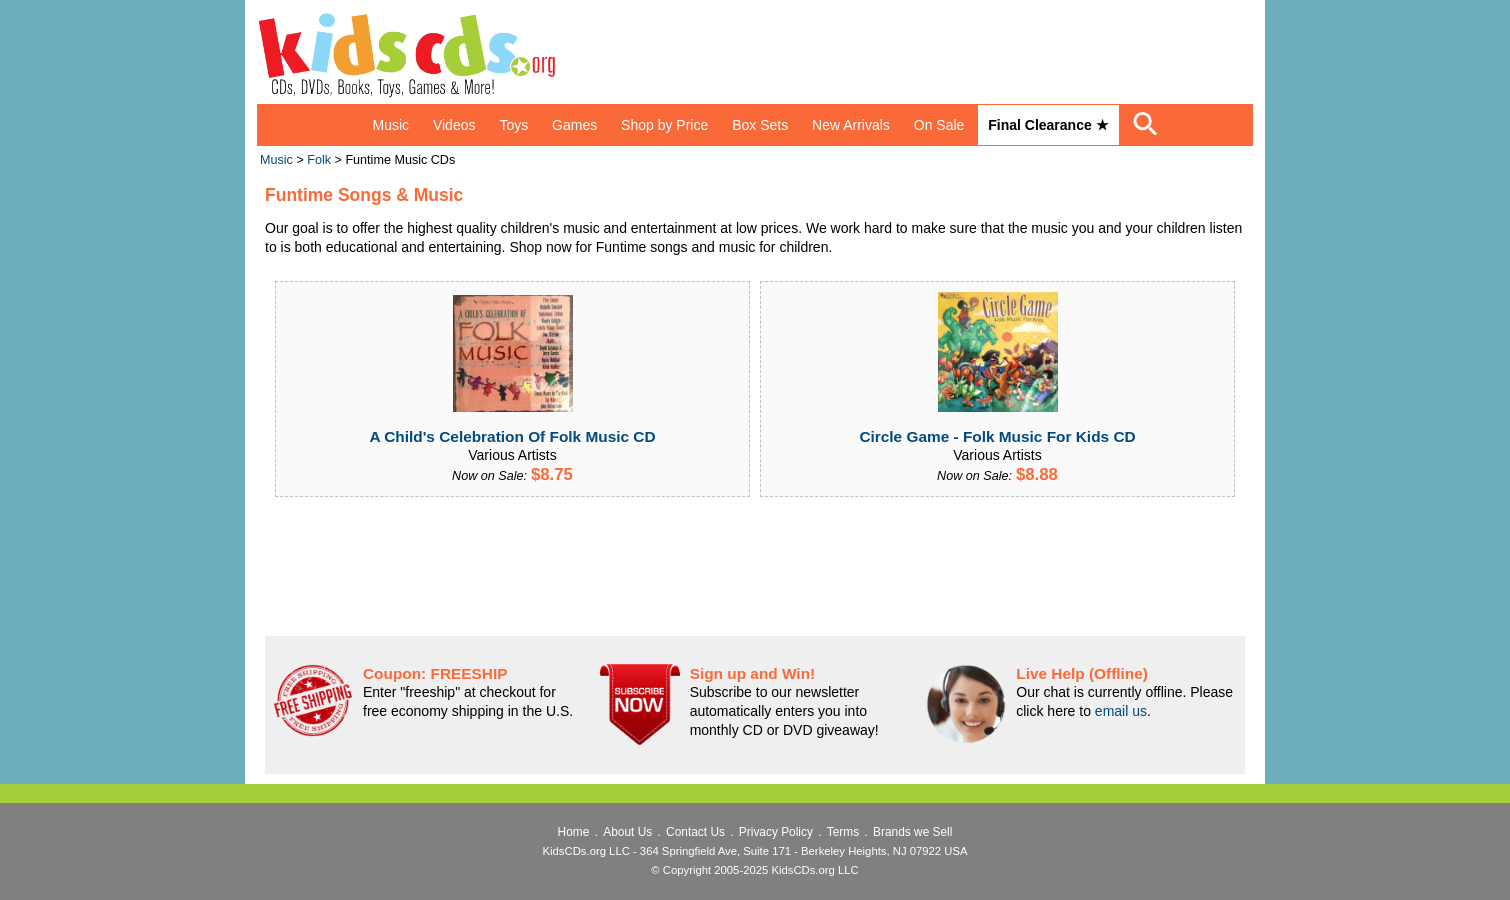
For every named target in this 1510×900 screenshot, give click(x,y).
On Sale (939, 125)
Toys (513, 125)
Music (390, 125)
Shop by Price (664, 125)
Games (574, 125)
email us (1121, 711)
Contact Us (695, 832)
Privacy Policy (776, 832)
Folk (319, 160)
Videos (454, 125)
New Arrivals (851, 125)
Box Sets (760, 125)
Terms (843, 832)
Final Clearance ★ (1048, 125)
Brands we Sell (912, 832)
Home (574, 832)
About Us (627, 832)
